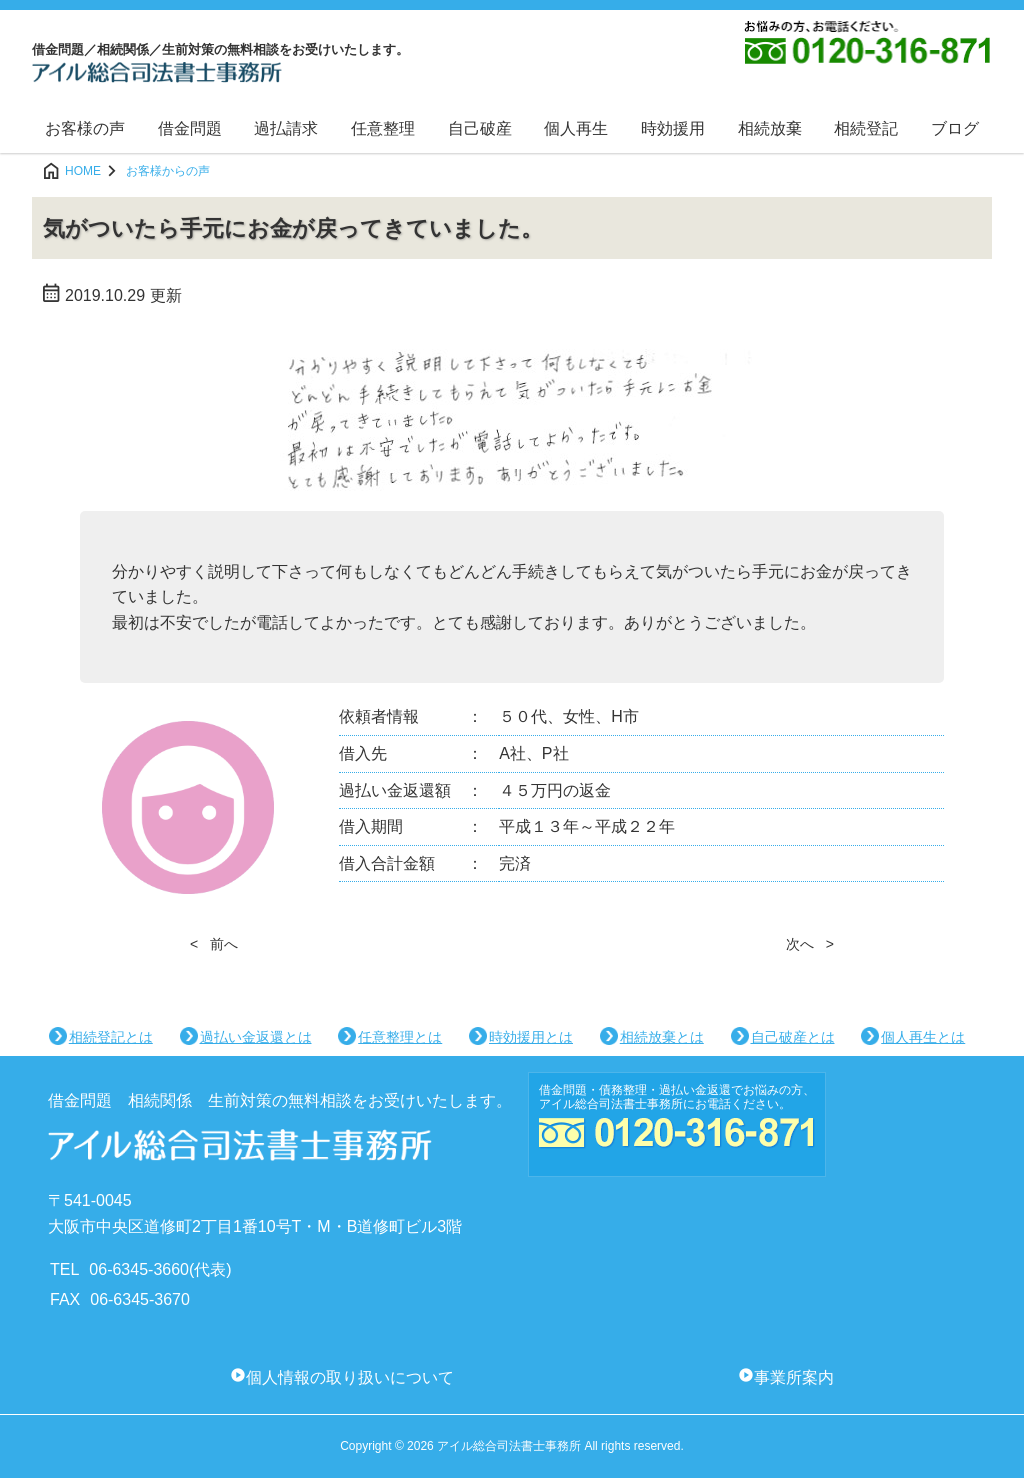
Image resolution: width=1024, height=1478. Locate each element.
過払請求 (286, 128)
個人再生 (576, 128)
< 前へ (214, 944)
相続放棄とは (662, 1037)
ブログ (955, 128)
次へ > (810, 944)
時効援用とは (531, 1037)
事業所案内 (794, 1377)
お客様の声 (85, 128)
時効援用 (673, 128)
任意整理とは (400, 1037)
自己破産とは (793, 1037)
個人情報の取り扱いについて (350, 1377)
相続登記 (866, 128)
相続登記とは (111, 1037)
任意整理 (383, 128)
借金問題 (190, 128)
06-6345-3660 (139, 1269)
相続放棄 (770, 128)
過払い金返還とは (256, 1037)
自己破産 (480, 128)
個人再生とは (923, 1037)
